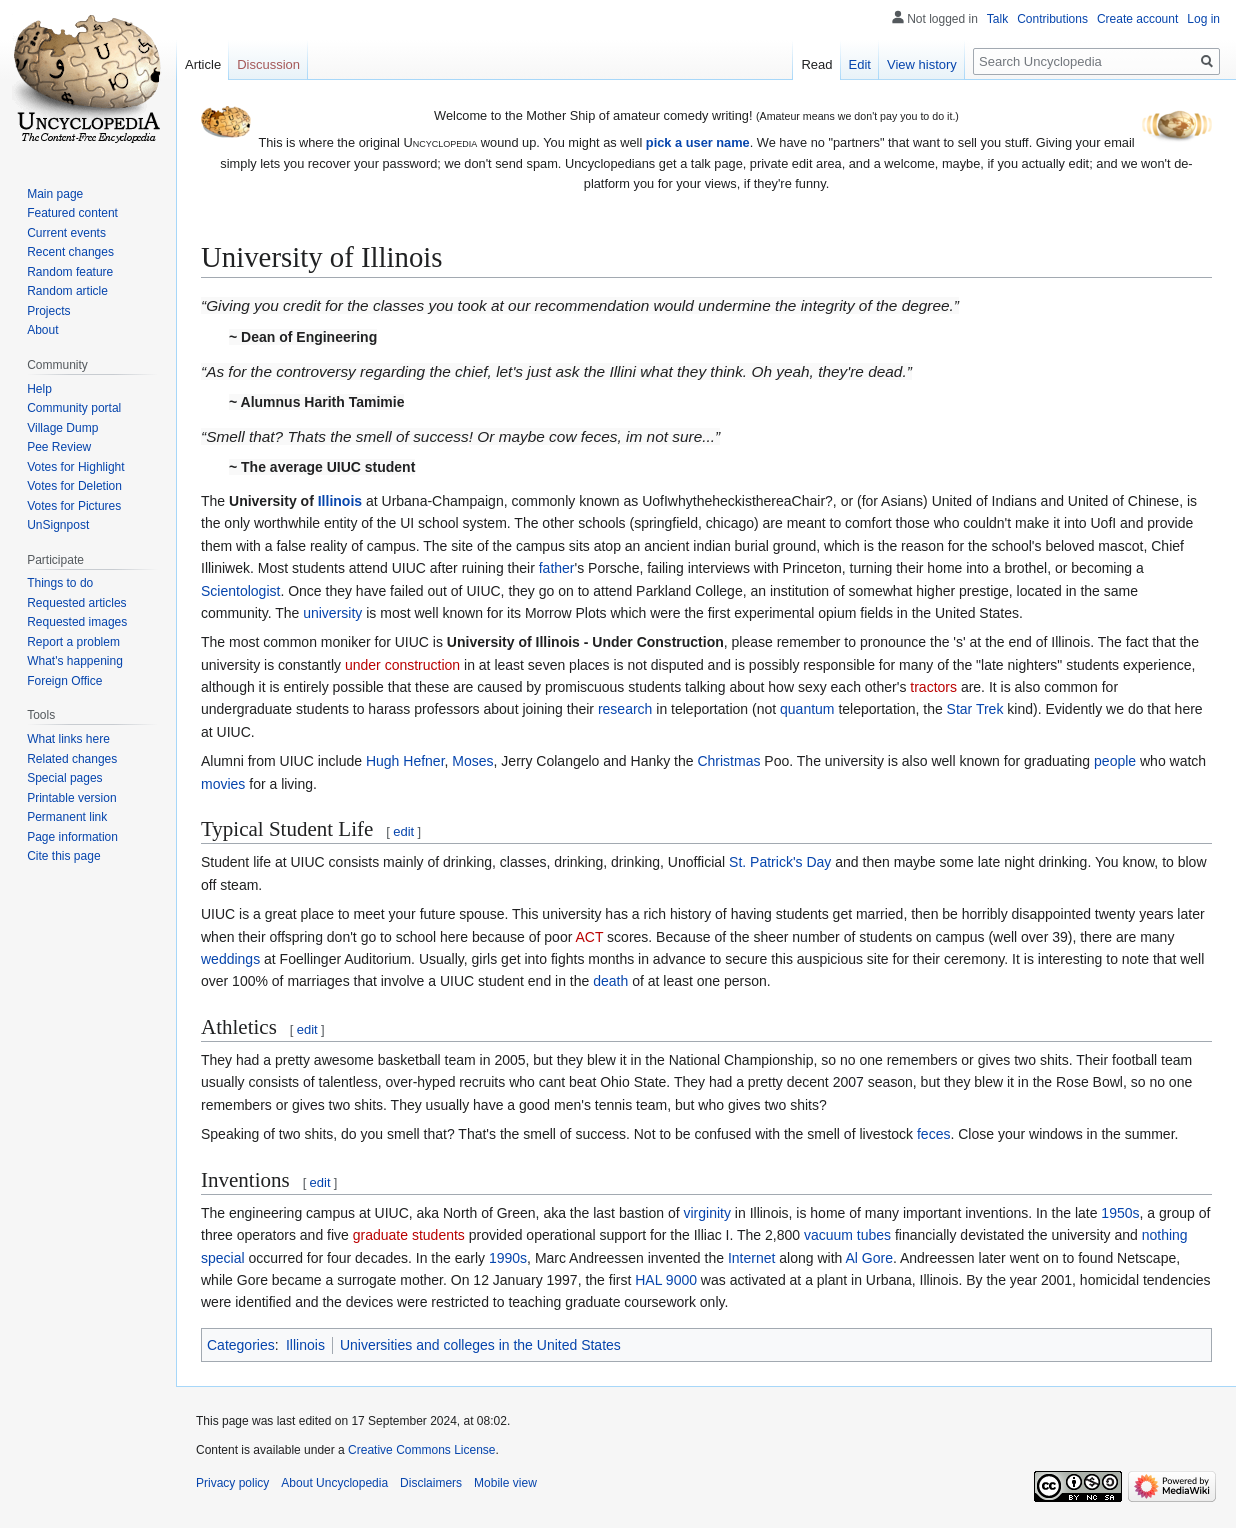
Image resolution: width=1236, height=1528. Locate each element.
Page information (72, 837)
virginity (706, 1213)
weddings (230, 959)
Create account (1137, 19)
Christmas (728, 761)
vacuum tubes (847, 1235)
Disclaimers (431, 1483)
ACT (589, 937)
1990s (508, 1258)
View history (922, 64)
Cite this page (63, 856)
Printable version (71, 798)
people (1115, 761)
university (332, 613)
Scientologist (240, 591)
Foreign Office (64, 681)
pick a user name (698, 142)
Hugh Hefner (405, 761)
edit (403, 831)
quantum (807, 709)
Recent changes (70, 252)
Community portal (74, 408)
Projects (48, 311)
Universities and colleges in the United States (480, 1345)
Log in (1203, 19)
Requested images (77, 622)
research (625, 709)
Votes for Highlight (75, 467)
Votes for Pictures (74, 506)
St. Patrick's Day (780, 862)
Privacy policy (232, 1483)
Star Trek (975, 709)
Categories (241, 1345)
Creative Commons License (421, 1450)
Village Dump (62, 428)
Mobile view (505, 1483)
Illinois (340, 501)
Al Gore (868, 1258)
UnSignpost (58, 525)
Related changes (72, 759)
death (610, 981)
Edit (860, 64)
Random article (67, 291)
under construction (402, 665)
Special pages (64, 778)
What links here (68, 739)
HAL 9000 (666, 1280)
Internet (751, 1258)
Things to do (60, 583)
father (557, 568)
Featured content (72, 213)
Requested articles (76, 603)
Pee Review (59, 447)
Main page (55, 194)
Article (203, 64)
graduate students (409, 1235)
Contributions (1052, 19)
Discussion (268, 64)
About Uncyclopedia (334, 1483)
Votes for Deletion (74, 486)
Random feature (70, 272)
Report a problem (73, 642)
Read (816, 64)
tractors (933, 687)
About (42, 330)
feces (933, 1134)
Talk (997, 19)
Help (39, 389)
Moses (472, 761)
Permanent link (67, 817)
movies (223, 784)
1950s (1120, 1213)
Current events (66, 233)
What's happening (75, 661)
